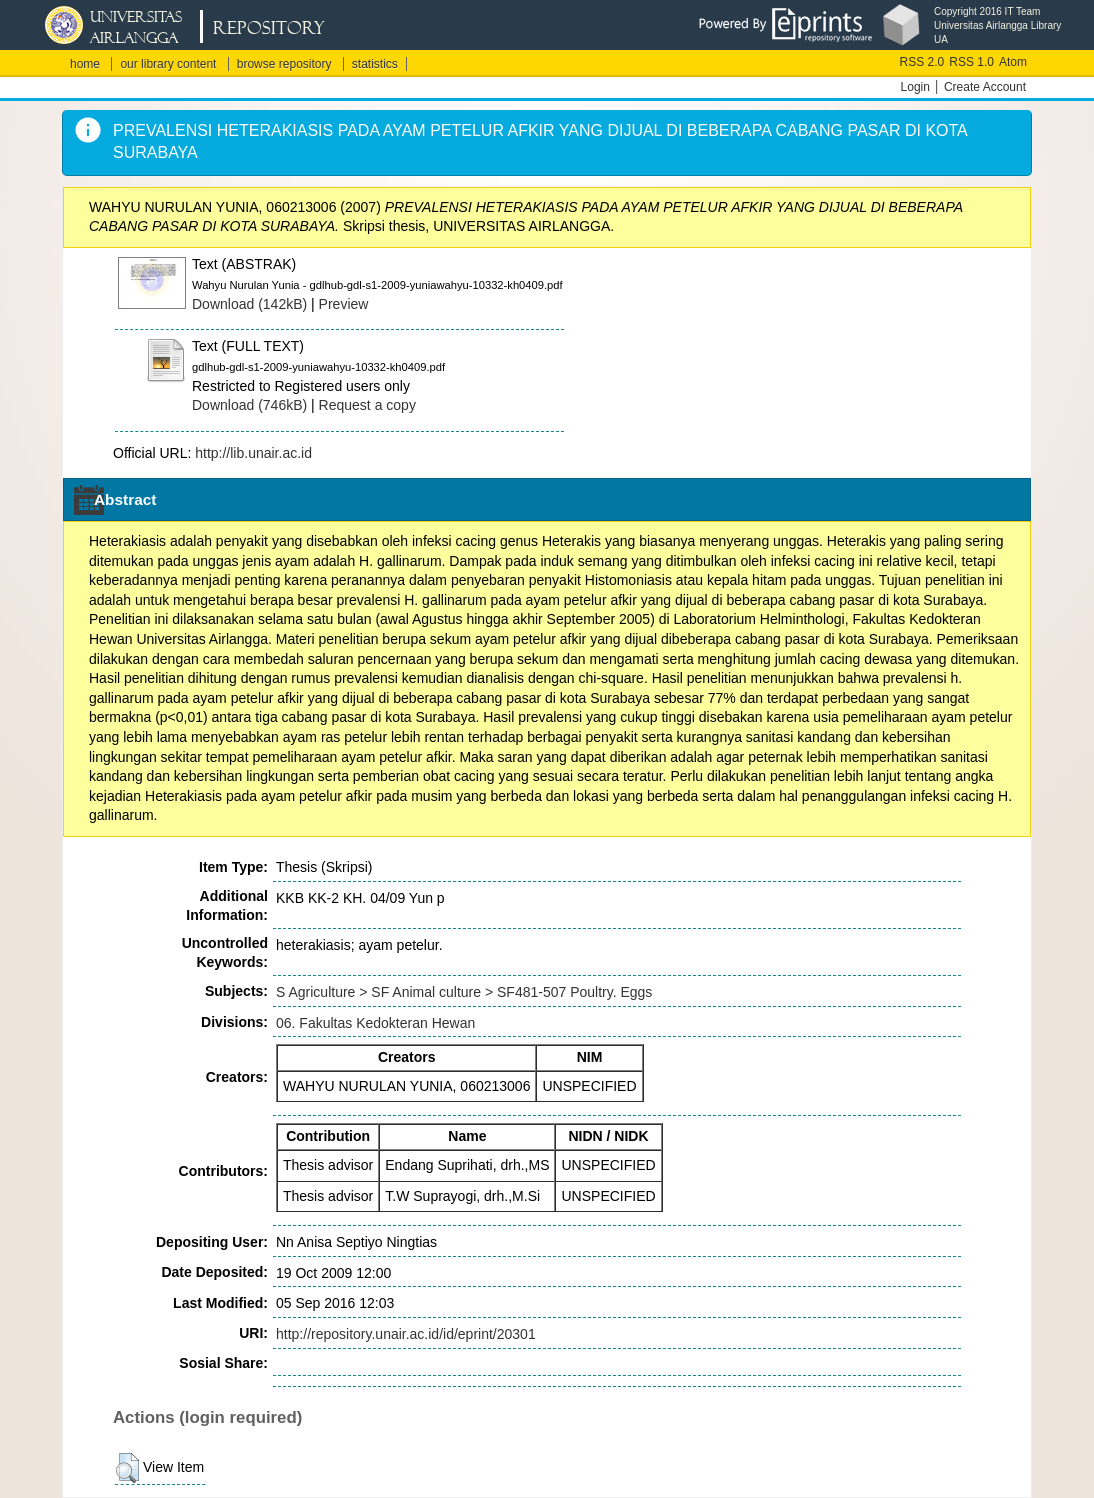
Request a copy (367, 405)
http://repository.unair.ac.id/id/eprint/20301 (406, 1334)
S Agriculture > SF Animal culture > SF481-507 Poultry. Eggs (464, 992)
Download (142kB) (249, 304)
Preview (344, 304)
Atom (1013, 62)
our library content (168, 64)
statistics (375, 64)
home (85, 64)
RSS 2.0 (922, 62)
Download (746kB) (249, 405)
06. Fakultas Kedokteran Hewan (375, 1023)
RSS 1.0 (971, 62)
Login (915, 87)
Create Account (985, 87)
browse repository (284, 64)
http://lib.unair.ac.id (253, 453)
